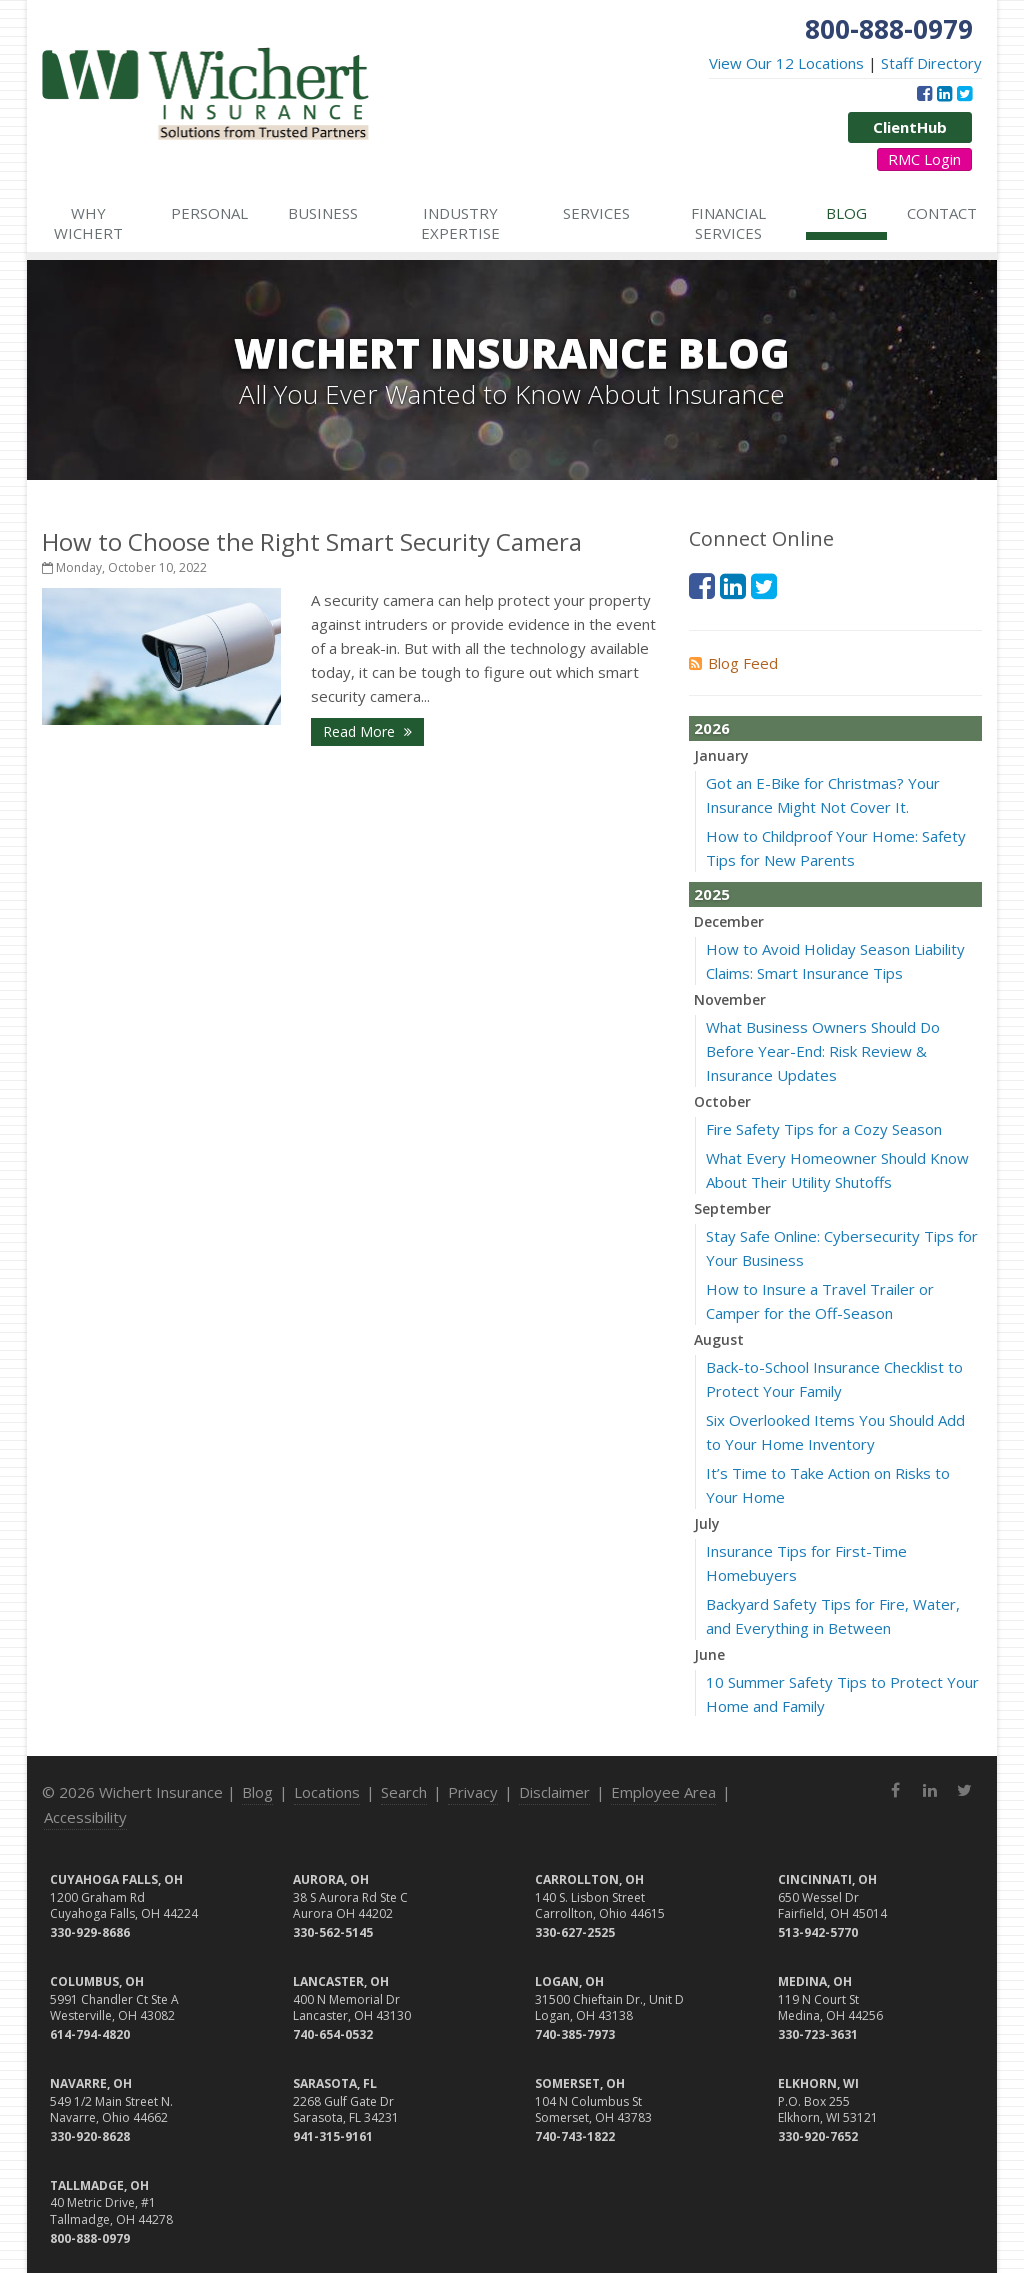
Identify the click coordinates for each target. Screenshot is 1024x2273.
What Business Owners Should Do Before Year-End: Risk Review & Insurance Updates (823, 1051)
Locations (327, 1792)
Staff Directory (931, 63)
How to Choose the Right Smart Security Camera (312, 541)
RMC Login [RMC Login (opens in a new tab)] (924, 159)
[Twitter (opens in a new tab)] (964, 93)
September (732, 1208)
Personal (209, 213)
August (719, 1339)
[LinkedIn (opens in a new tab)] (944, 93)
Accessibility (85, 1817)
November (730, 999)
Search (404, 1792)
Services (596, 213)
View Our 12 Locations (786, 63)
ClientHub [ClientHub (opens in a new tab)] (910, 127)
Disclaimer (554, 1792)
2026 (712, 728)
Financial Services (728, 223)
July (707, 1523)
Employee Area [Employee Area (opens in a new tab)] (663, 1792)
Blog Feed (733, 663)
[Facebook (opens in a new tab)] (924, 93)
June (709, 1654)
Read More (367, 731)
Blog (846, 213)
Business (323, 213)
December (729, 921)
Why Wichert (88, 223)
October (722, 1101)
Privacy (473, 1792)
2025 (712, 894)
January (721, 755)
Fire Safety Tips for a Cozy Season (824, 1129)
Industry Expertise (460, 223)
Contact (942, 213)
